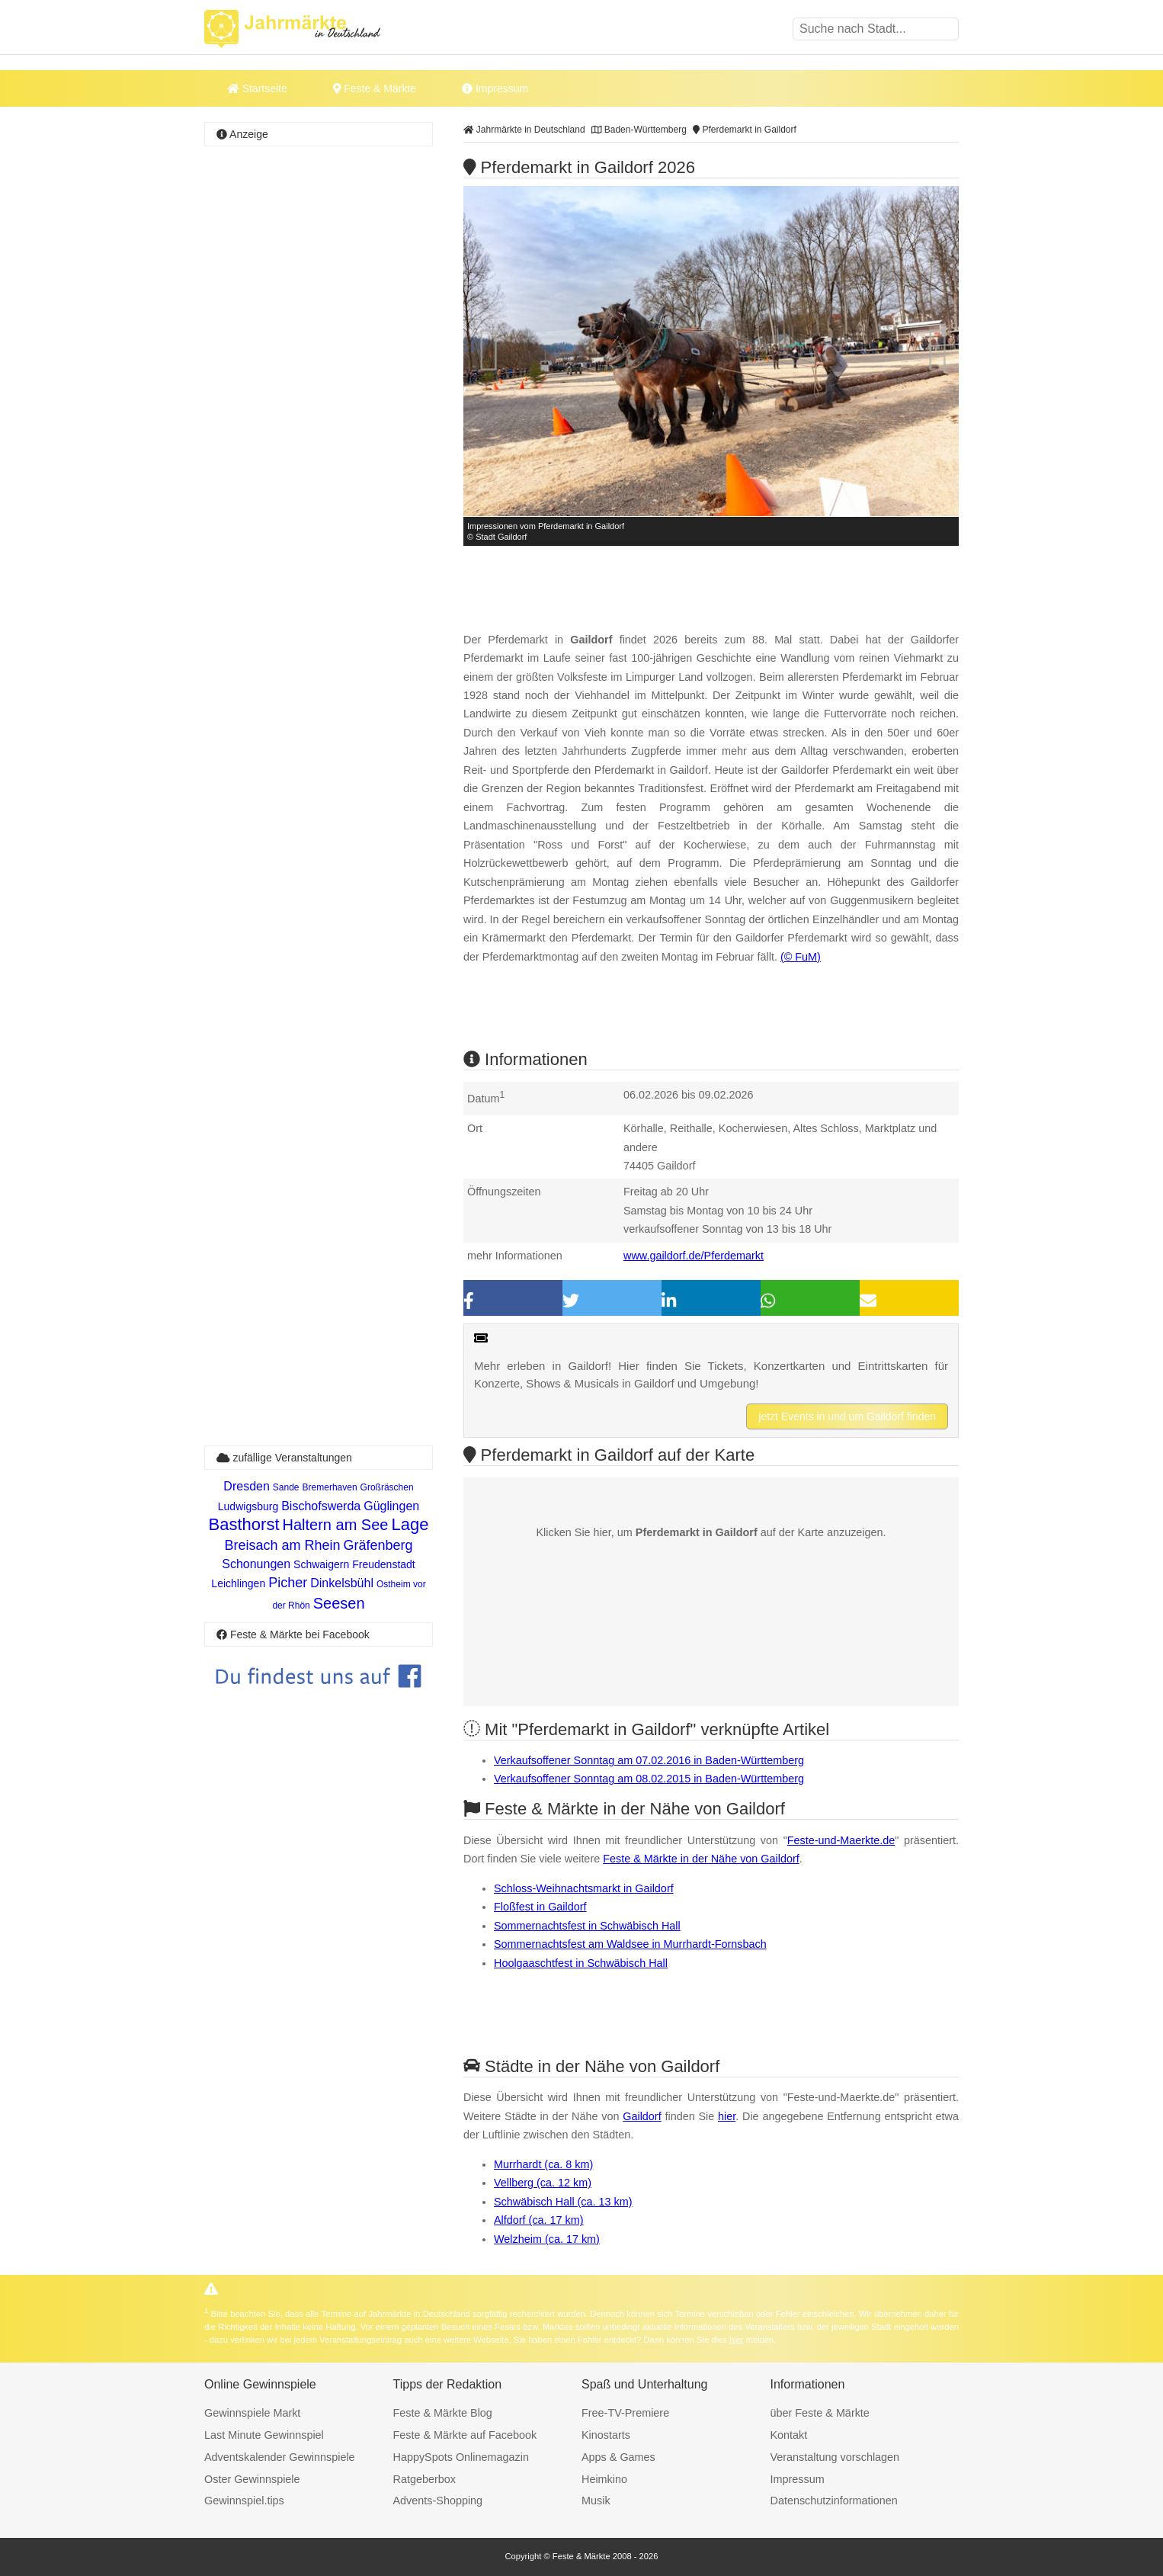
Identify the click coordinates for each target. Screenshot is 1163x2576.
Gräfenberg (378, 1545)
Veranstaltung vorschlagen (835, 2457)
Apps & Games (618, 2457)
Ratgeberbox (424, 2479)
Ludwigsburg (248, 1506)
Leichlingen (238, 1583)
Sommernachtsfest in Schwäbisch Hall (587, 1926)
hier (726, 2116)
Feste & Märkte (374, 88)
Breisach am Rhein (282, 1545)
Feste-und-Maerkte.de (841, 1840)
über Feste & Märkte (820, 2413)
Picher (287, 1582)
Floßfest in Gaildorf (540, 1907)
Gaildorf (642, 2116)
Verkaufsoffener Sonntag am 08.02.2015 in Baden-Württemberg (649, 1778)
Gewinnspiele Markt (252, 2413)
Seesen (339, 1603)
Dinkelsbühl (341, 1583)
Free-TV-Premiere (625, 2413)
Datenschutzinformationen (834, 2500)
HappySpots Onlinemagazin (461, 2457)
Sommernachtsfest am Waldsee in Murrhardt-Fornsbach (630, 1944)
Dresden (246, 1486)
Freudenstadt (383, 1564)
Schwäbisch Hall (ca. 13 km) (563, 2202)
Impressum (495, 88)
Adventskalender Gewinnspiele (279, 2457)
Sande (286, 1487)
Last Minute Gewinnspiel (264, 2435)
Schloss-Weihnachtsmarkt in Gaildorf (584, 1888)
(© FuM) (800, 957)
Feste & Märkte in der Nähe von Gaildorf (701, 1859)
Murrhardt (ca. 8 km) (543, 2164)
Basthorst (244, 1524)
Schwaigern (321, 1564)
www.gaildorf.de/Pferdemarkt (693, 1256)
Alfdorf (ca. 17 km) (539, 2220)
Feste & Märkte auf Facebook (465, 2435)
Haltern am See (336, 1524)
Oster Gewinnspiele (252, 2479)
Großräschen (387, 1487)
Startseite (257, 88)
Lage (409, 1524)
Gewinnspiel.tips (244, 2500)
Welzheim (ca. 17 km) (547, 2239)
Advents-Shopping (438, 2500)
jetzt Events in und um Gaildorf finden (847, 1416)
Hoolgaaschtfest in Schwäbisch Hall (581, 1963)
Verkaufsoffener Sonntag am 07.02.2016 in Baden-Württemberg (649, 1760)
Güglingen (391, 1506)
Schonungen (256, 1563)
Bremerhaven (330, 1487)
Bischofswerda (320, 1506)
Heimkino (604, 2479)
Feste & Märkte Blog (442, 2413)
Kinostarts (606, 2435)
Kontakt (789, 2435)
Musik (596, 2500)
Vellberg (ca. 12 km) (542, 2183)
